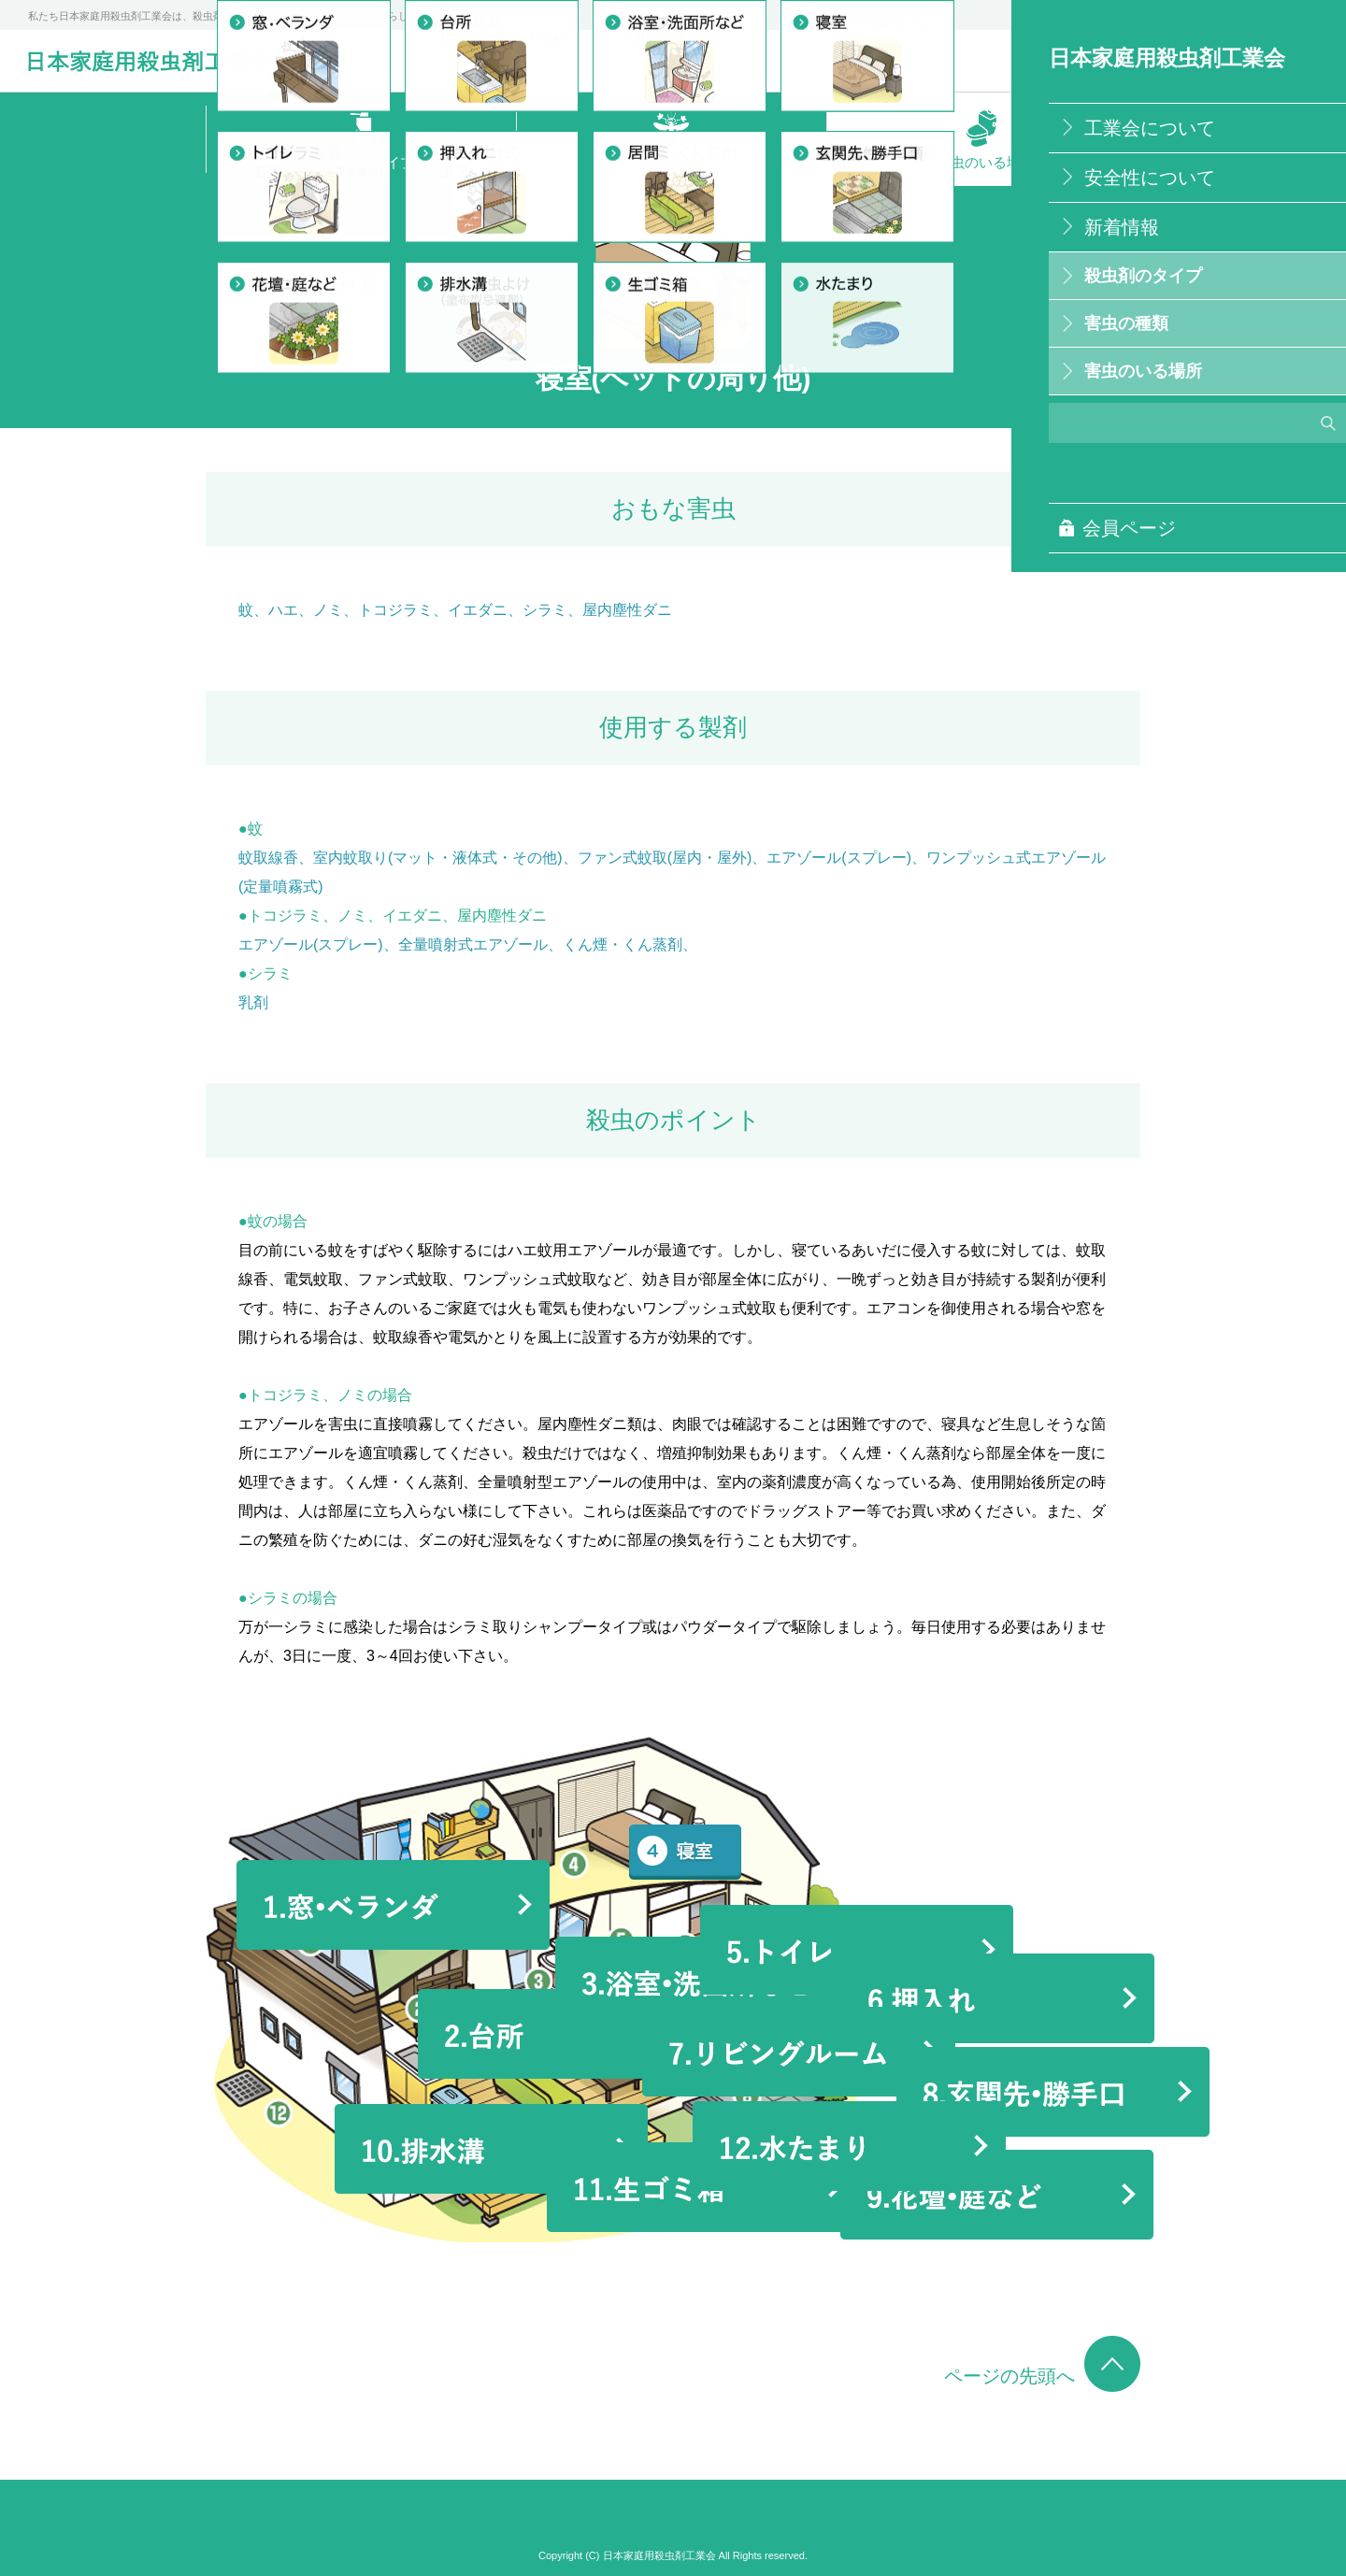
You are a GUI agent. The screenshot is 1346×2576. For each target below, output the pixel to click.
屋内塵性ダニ (627, 610)
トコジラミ (395, 610)
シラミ (545, 610)
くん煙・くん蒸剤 (622, 944)
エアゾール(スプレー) (838, 858)
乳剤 (253, 1002)
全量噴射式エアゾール (473, 944)
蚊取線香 (268, 858)
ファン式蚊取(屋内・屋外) (665, 858)
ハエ (283, 610)
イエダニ (478, 610)
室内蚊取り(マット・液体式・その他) (438, 858)
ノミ (328, 610)
